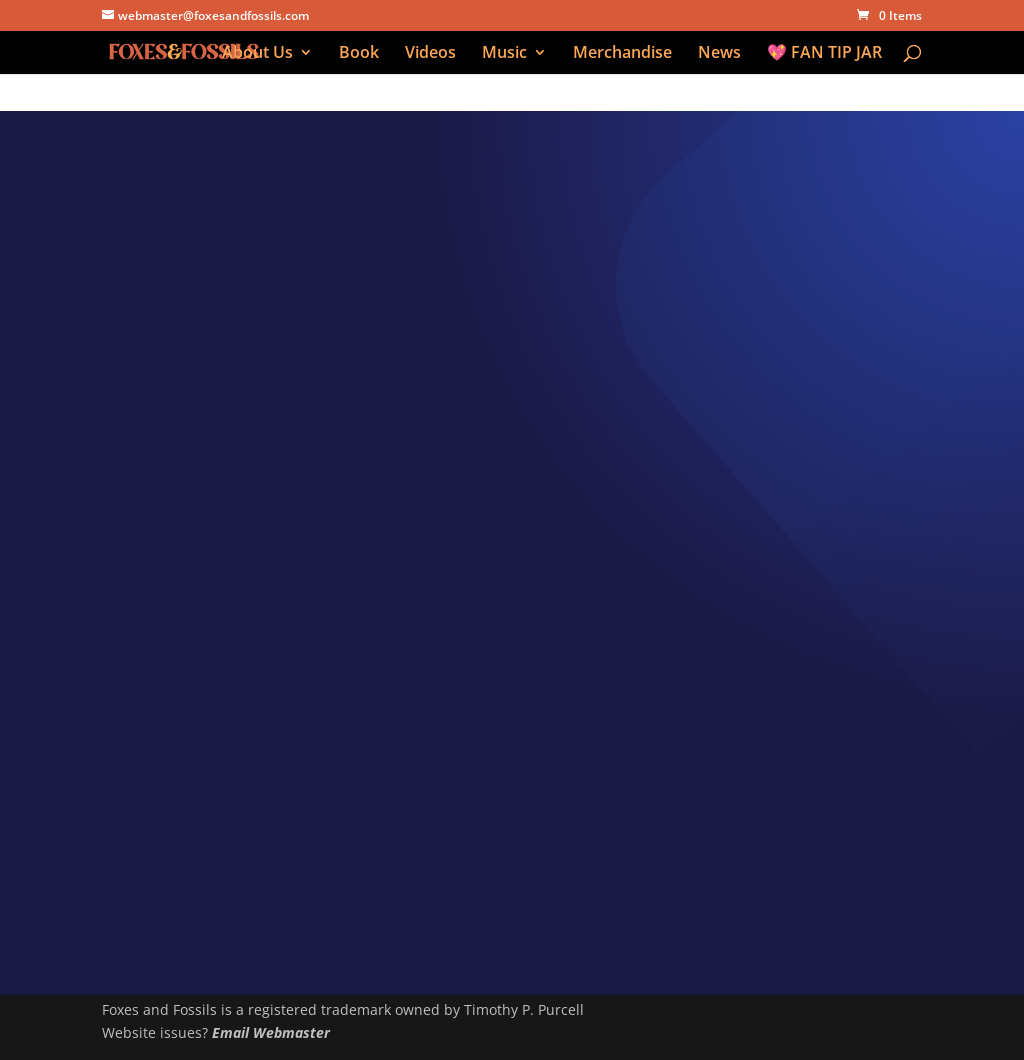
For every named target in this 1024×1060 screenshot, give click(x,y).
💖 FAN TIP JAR (824, 54)
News (719, 54)
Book (359, 54)
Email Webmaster (271, 1032)
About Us (257, 54)
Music (504, 54)
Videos (430, 54)
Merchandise (622, 54)
